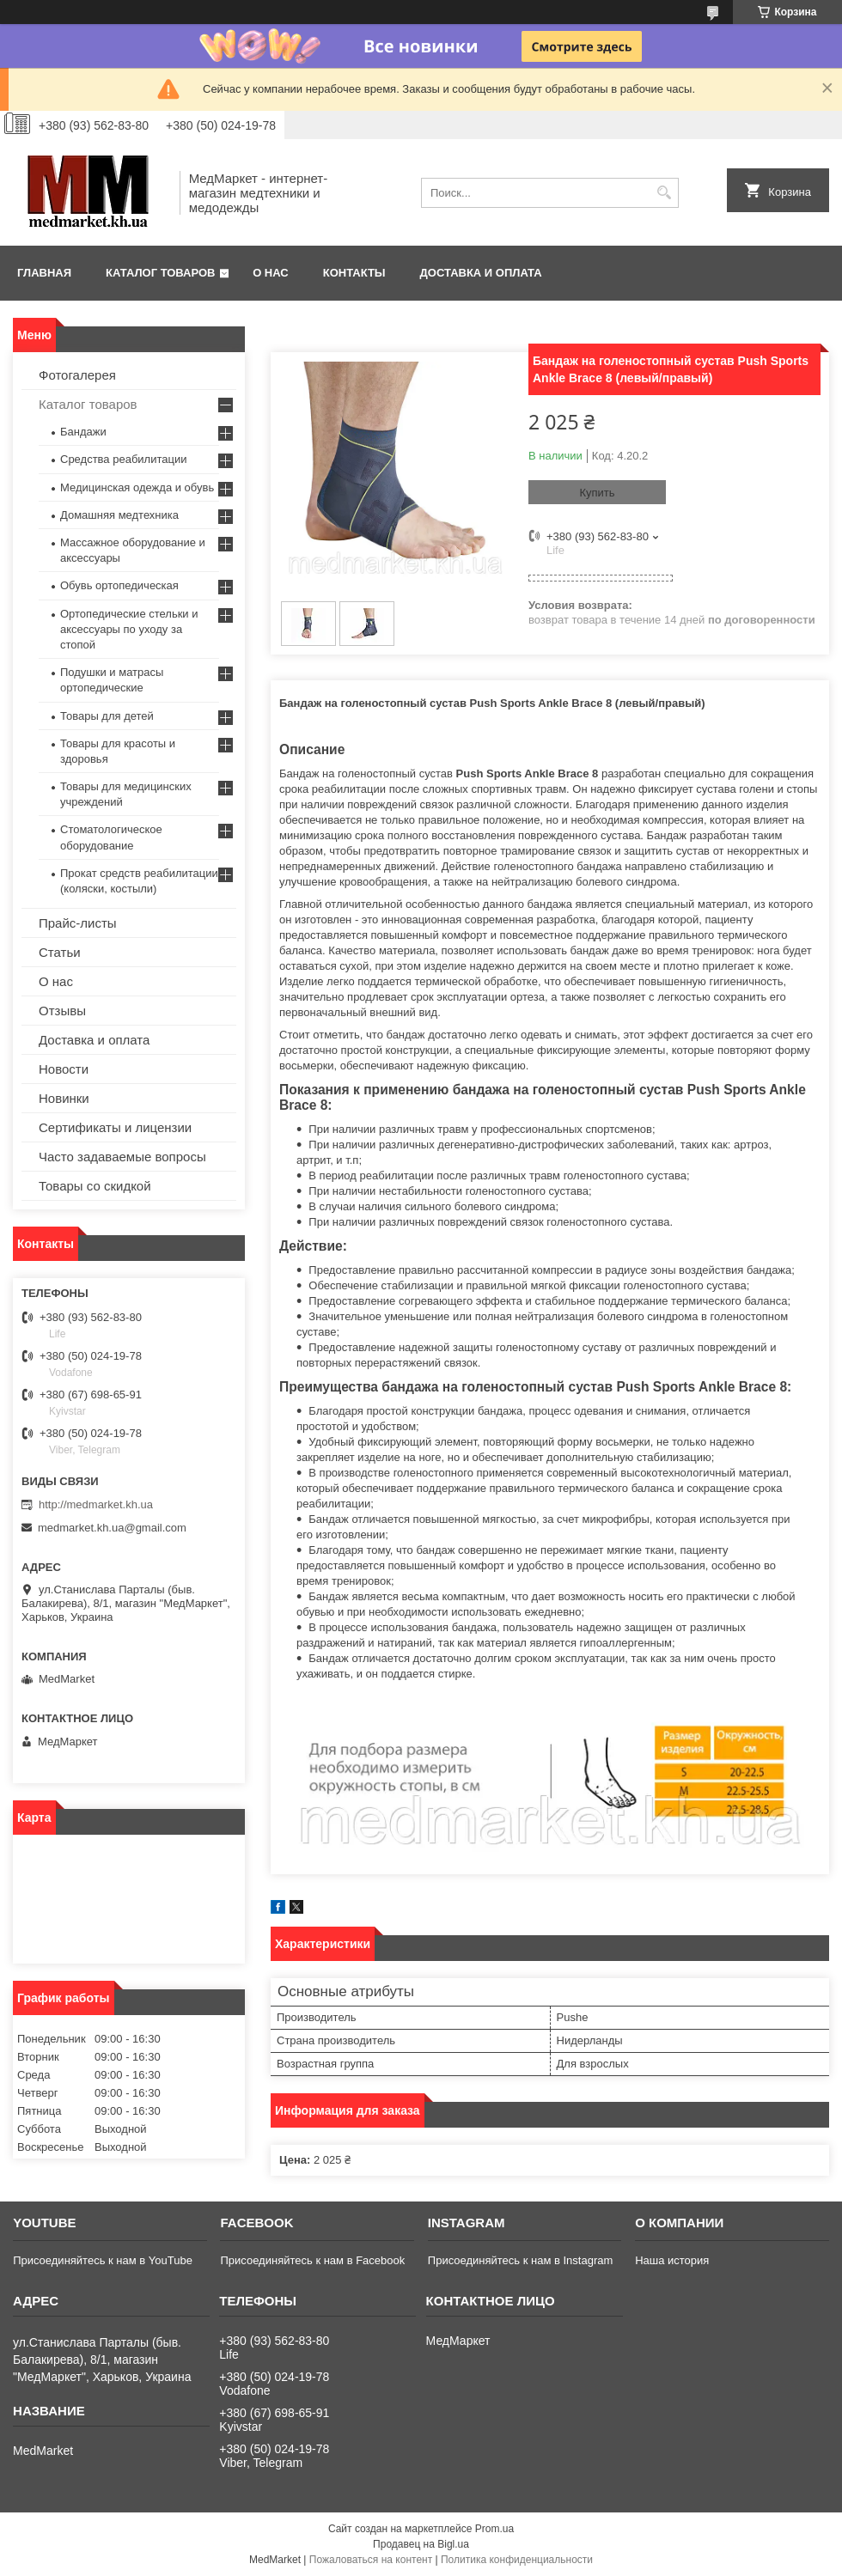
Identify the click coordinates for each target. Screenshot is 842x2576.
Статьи (60, 952)
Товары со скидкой (95, 1185)
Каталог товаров (160, 272)
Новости (63, 1069)
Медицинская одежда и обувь (137, 487)
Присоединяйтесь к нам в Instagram (520, 2260)
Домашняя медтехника (119, 515)
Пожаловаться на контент (370, 2560)
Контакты (354, 272)
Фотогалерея (77, 375)
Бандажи (83, 431)
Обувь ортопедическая (119, 585)
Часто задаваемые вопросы (122, 1156)
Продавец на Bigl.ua (421, 2544)
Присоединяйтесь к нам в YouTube (102, 2260)
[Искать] (664, 193)
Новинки (64, 1098)
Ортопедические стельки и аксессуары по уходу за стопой (129, 629)
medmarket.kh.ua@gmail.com (112, 1527)
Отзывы (62, 1010)
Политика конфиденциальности (517, 2560)
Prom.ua (494, 2529)
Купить (596, 492)
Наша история (672, 2260)
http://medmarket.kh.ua (96, 1504)
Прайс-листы (78, 923)
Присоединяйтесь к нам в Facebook (312, 2260)
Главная (44, 272)
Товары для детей (107, 715)
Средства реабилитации (123, 459)
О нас (271, 272)
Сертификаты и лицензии (115, 1127)
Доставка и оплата (481, 272)
